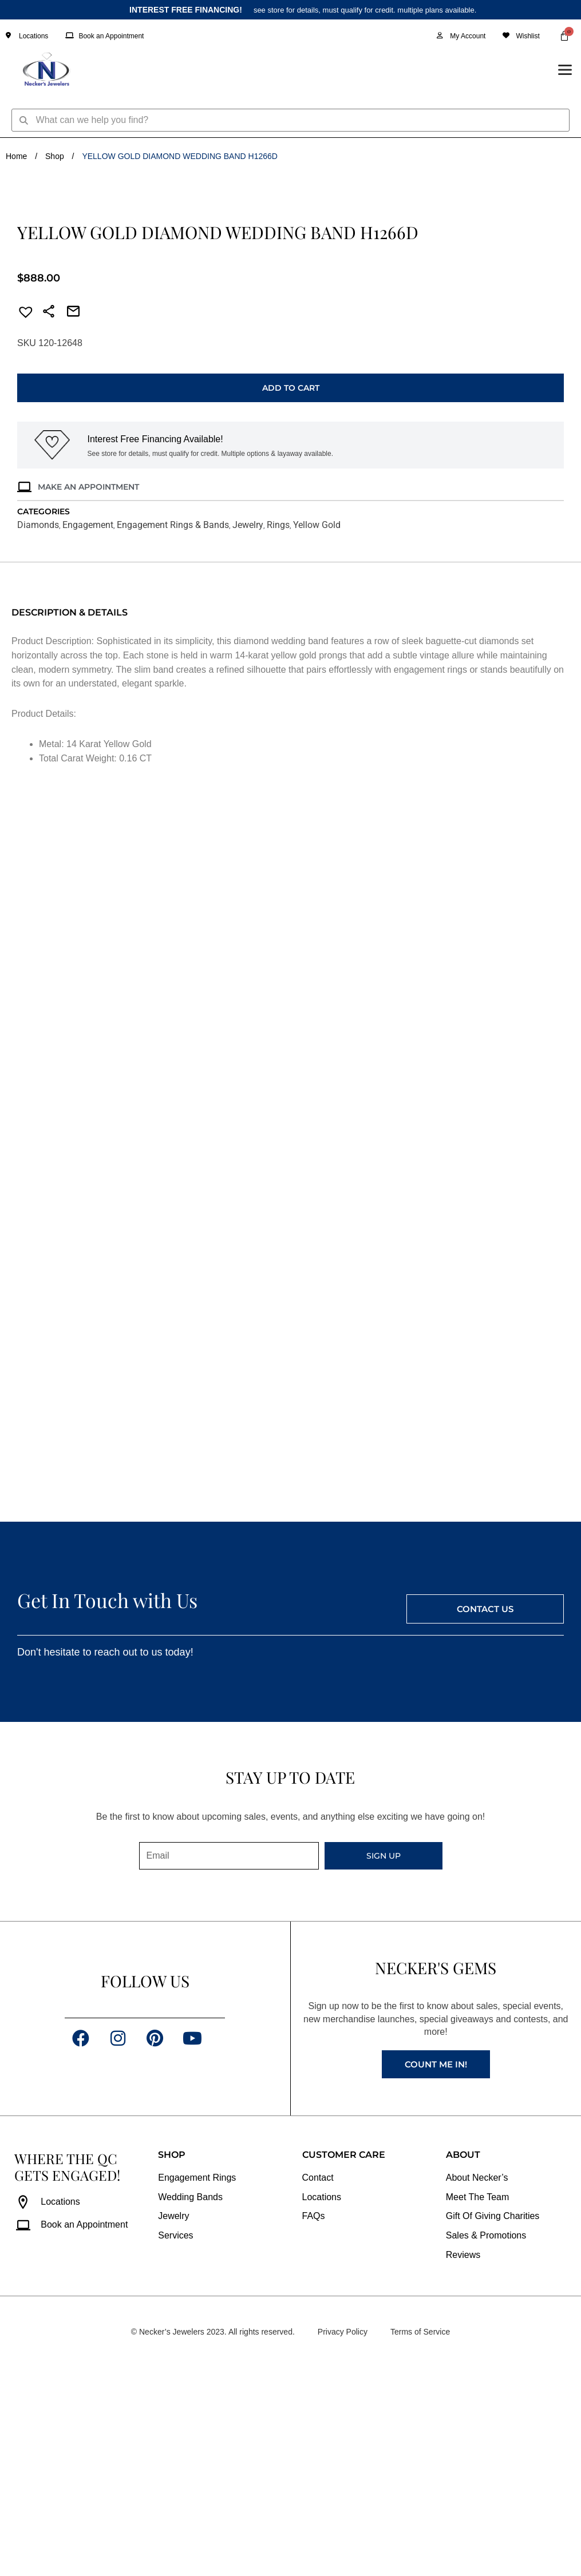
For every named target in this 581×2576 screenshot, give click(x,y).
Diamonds (38, 730)
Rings (278, 730)
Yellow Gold (317, 730)
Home (16, 156)
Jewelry (247, 730)
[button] (22, 519)
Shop (54, 156)
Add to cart (290, 593)
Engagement (87, 730)
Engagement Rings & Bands (173, 730)
